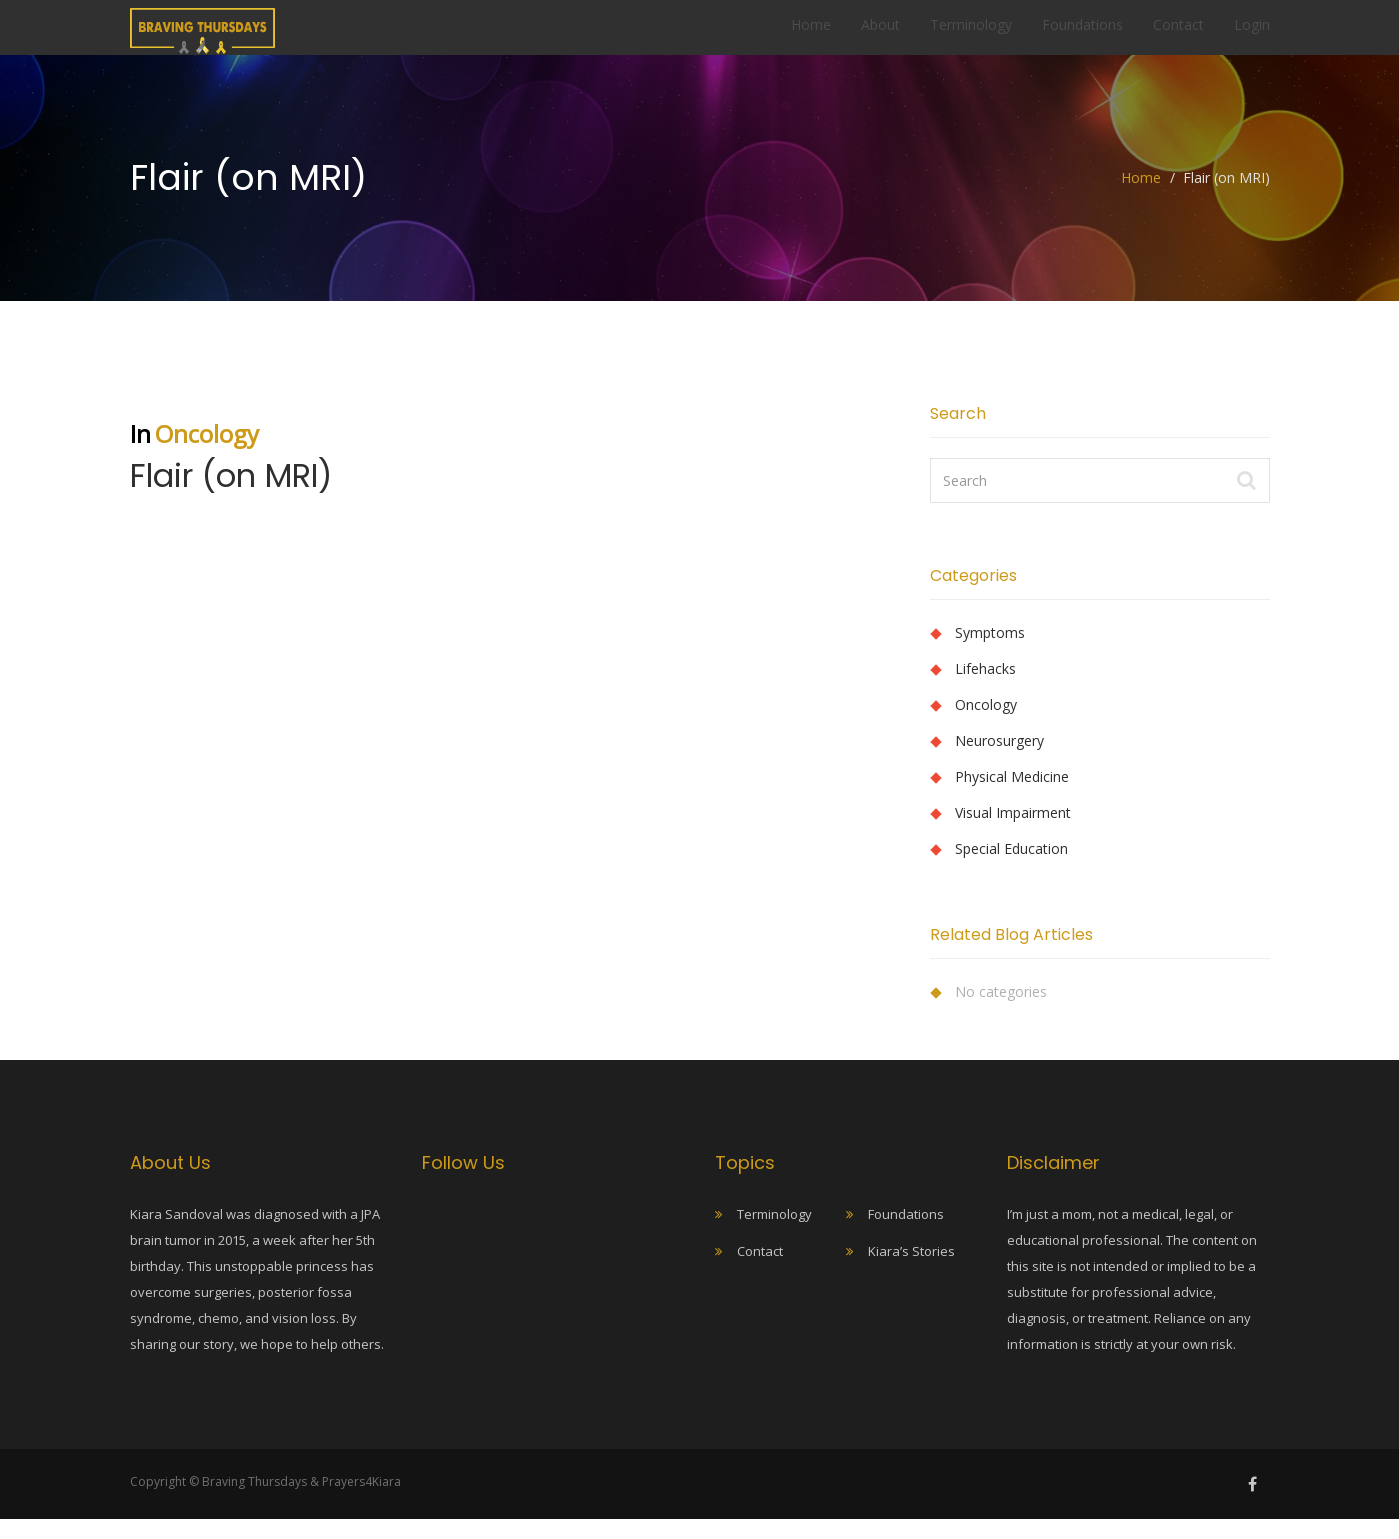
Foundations (1082, 34)
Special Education (1011, 868)
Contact (1178, 34)
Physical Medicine (1012, 796)
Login (1252, 34)
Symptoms (990, 652)
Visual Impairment (1013, 832)
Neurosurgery (999, 760)
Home (811, 34)
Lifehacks (985, 688)
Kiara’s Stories (911, 1271)
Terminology (971, 34)
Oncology (207, 453)
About (880, 34)
